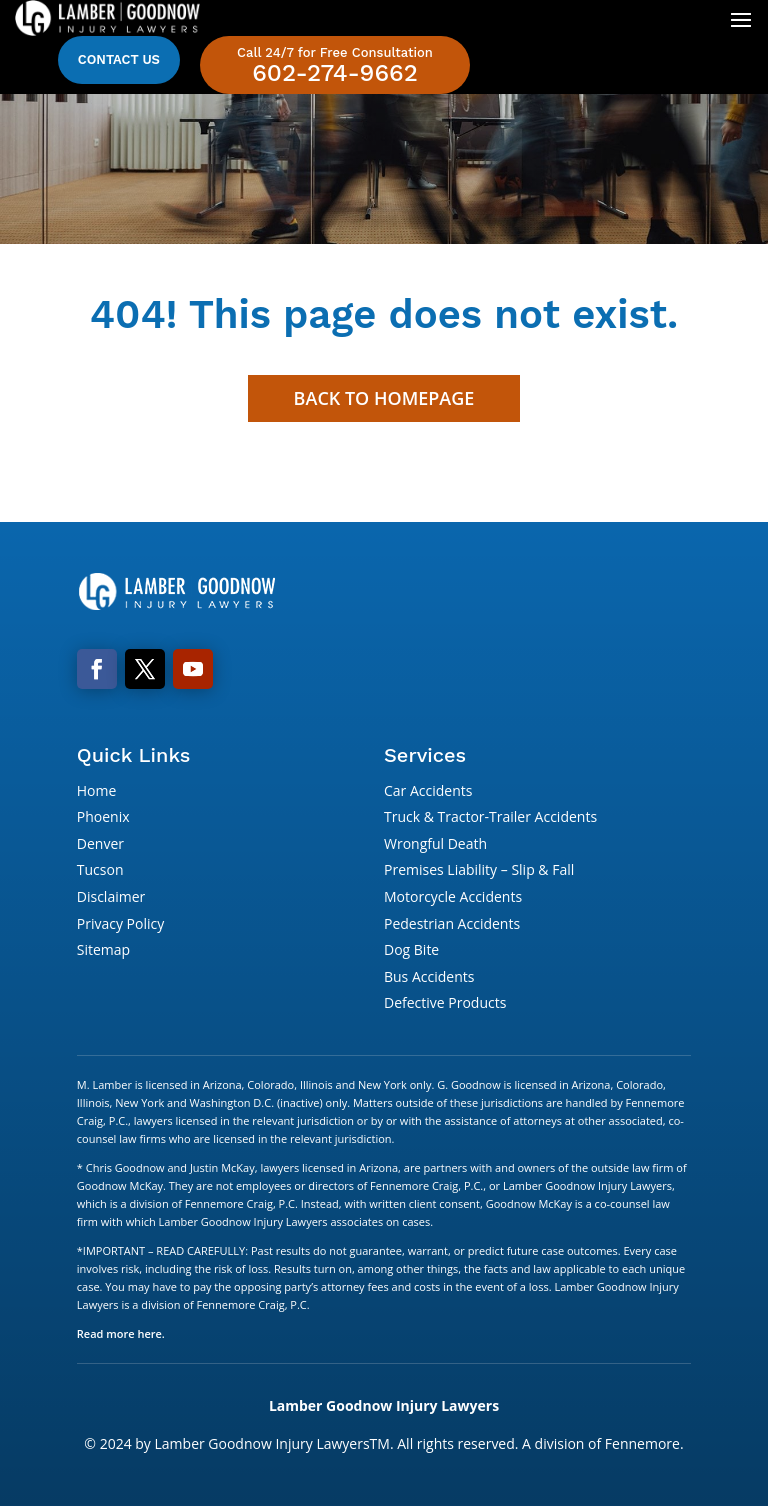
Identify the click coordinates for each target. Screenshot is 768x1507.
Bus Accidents (429, 976)
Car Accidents (428, 790)
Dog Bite (411, 949)
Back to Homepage (384, 398)
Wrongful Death (435, 843)
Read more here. (121, 1333)
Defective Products (445, 1002)
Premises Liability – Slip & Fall (479, 869)
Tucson (100, 869)
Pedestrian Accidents (452, 923)
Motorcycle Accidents (453, 896)
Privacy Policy (120, 923)
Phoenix (103, 816)
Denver (100, 843)
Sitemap (103, 949)
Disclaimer (111, 896)
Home (97, 790)
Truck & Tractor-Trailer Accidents (490, 816)
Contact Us (119, 59)
